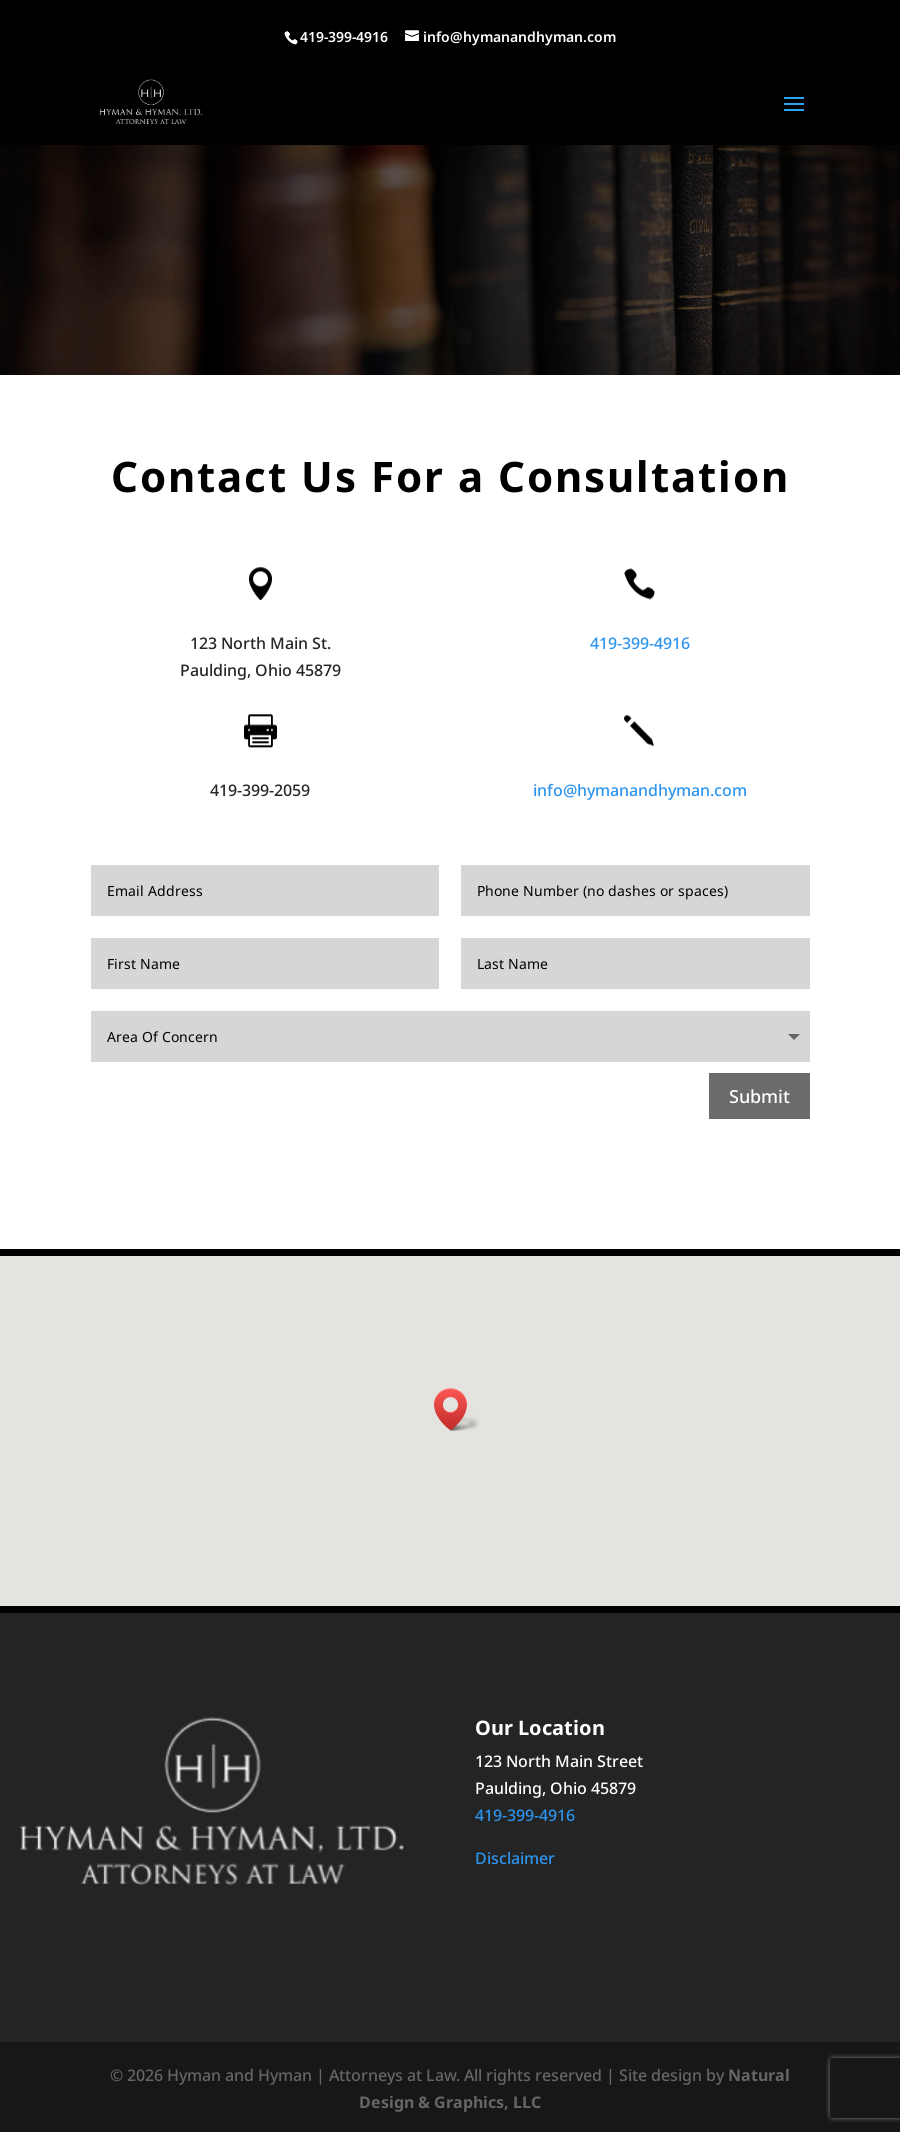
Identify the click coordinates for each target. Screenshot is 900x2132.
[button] (457, 1409)
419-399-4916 (640, 643)
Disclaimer (515, 1858)
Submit (759, 1096)
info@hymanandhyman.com (640, 790)
